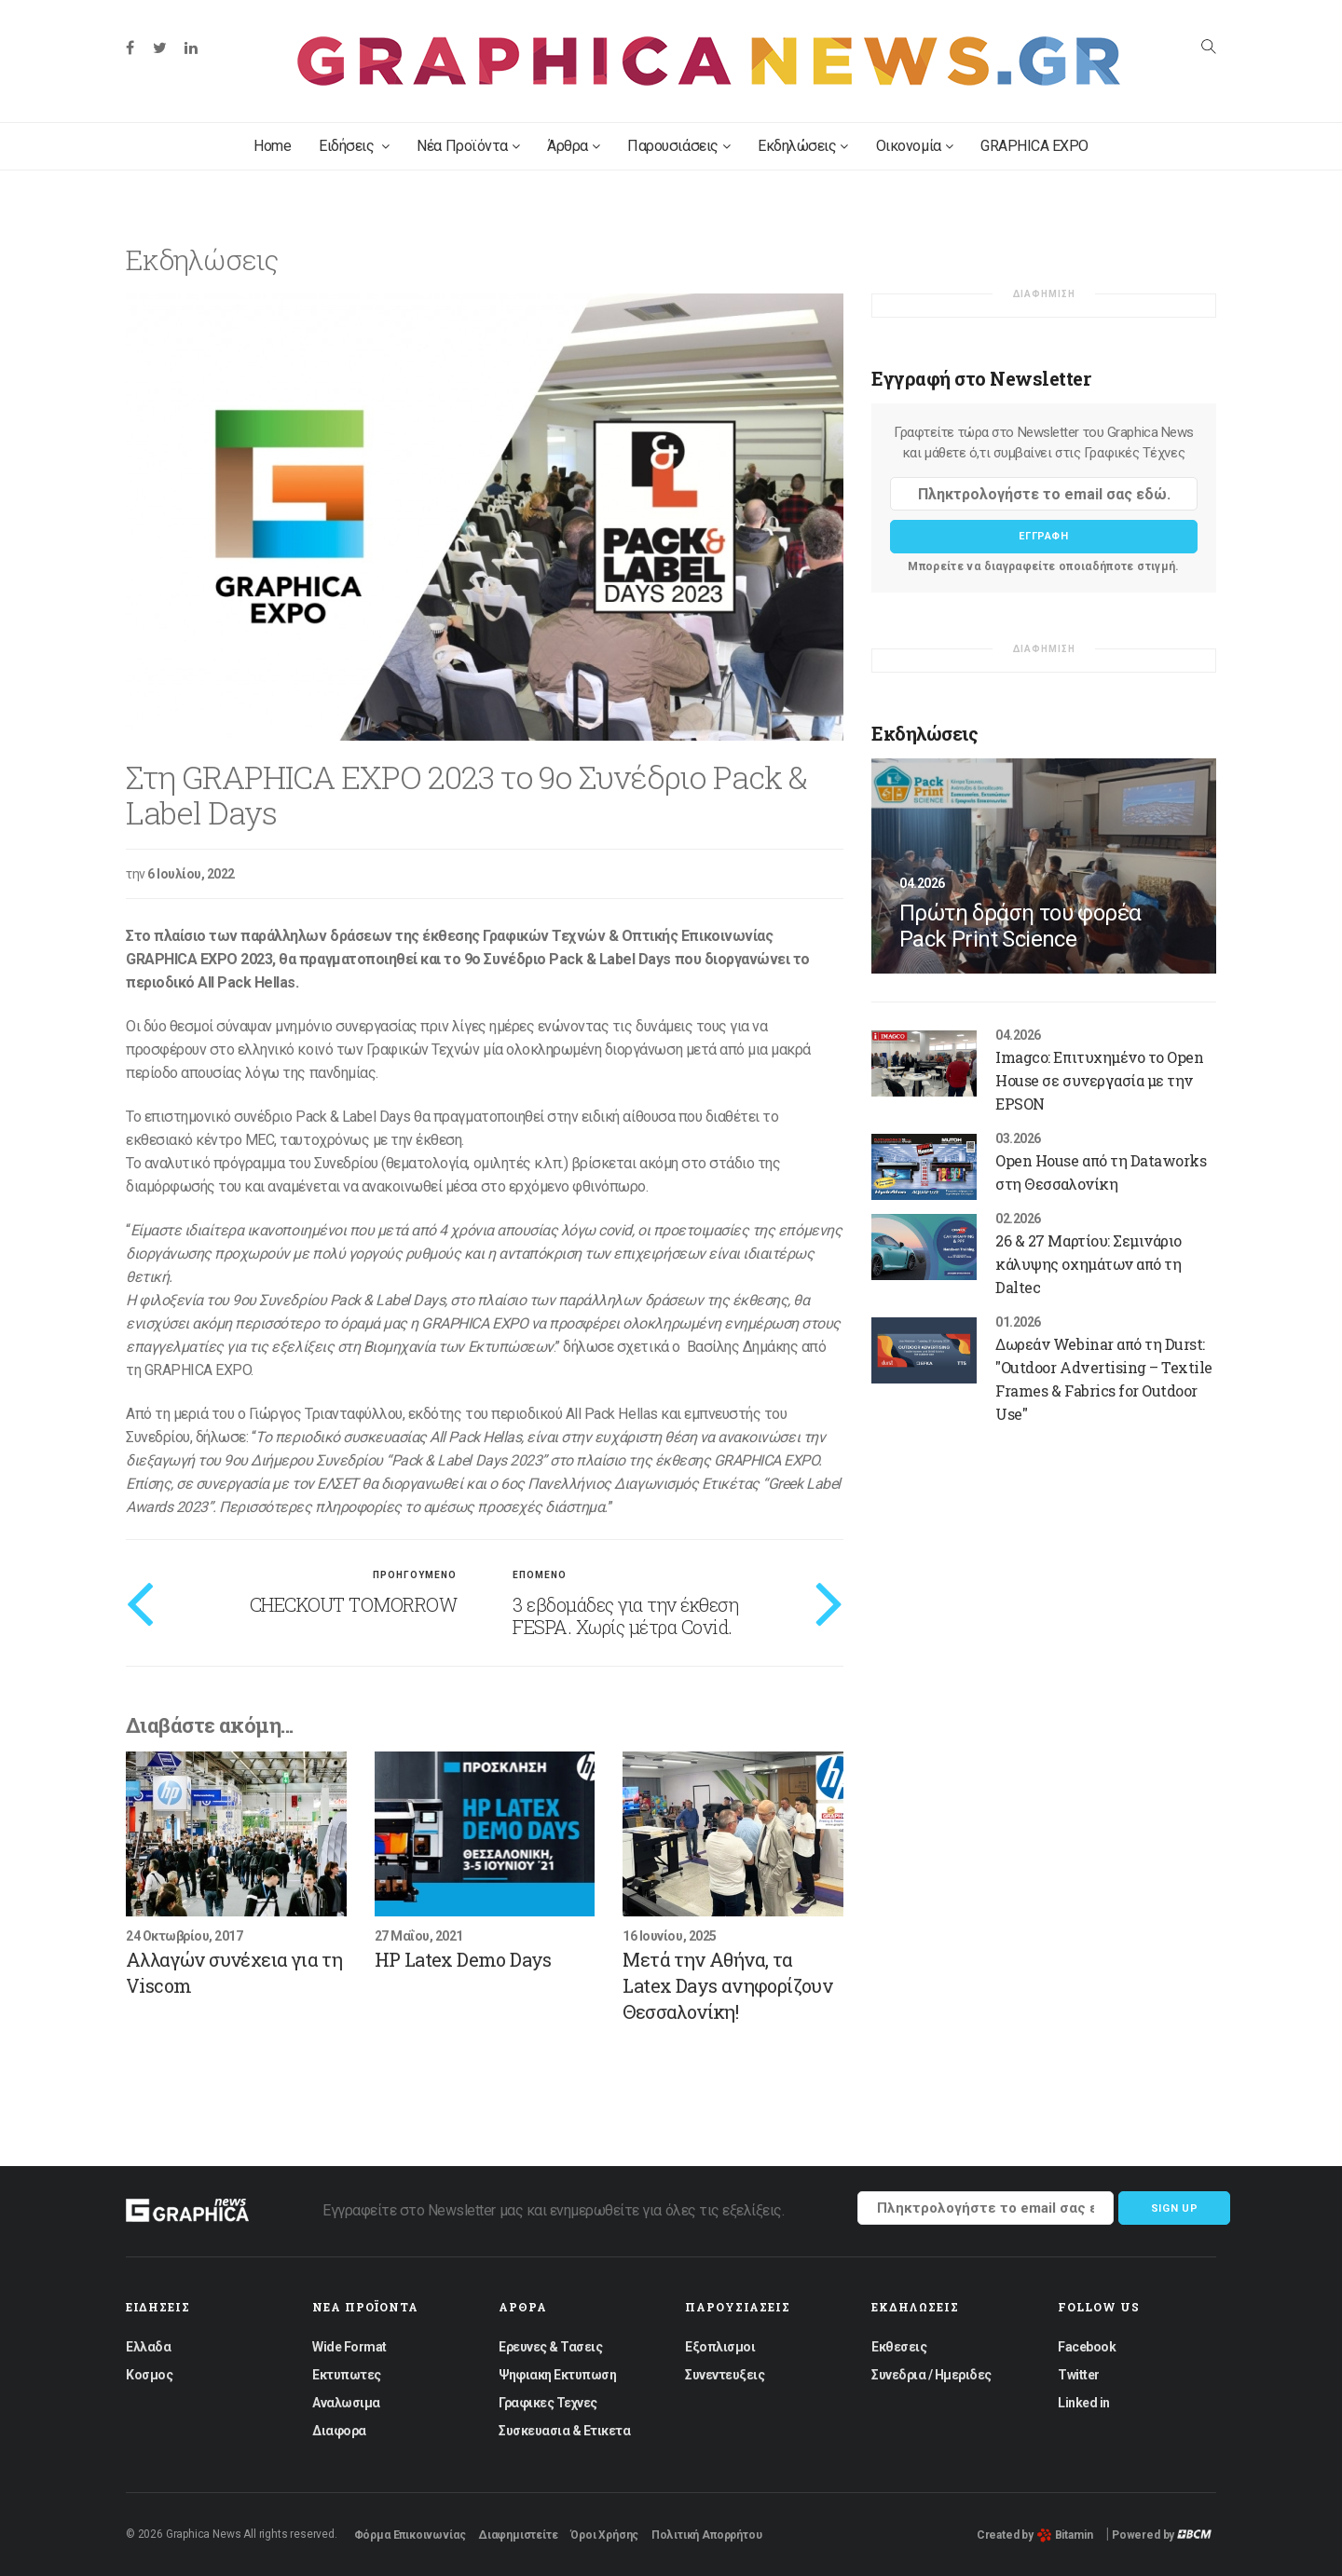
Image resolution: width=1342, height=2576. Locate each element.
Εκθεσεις (898, 2346)
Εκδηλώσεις (803, 146)
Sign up (1174, 2208)
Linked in (1084, 2402)
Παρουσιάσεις (678, 146)
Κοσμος (149, 2374)
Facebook (1087, 2346)
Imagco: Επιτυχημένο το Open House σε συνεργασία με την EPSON (1099, 1080)
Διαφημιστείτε (518, 2535)
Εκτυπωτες (346, 2374)
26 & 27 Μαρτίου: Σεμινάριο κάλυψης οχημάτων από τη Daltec (1088, 1264)
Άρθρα (573, 146)
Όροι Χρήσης (604, 2535)
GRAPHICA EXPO (1034, 146)
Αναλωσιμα (346, 2402)
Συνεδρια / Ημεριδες (931, 2374)
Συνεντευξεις (724, 2374)
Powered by (1162, 2535)
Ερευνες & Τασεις (550, 2346)
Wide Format (349, 2346)
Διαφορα (339, 2430)
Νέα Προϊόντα (468, 146)
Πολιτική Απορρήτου (706, 2535)
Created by (1035, 2535)
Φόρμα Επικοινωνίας (410, 2535)
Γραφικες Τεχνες (548, 2402)
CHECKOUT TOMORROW (354, 1604)
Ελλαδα (148, 2346)
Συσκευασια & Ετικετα (564, 2430)
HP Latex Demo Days (463, 1959)
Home (272, 146)
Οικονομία (914, 146)
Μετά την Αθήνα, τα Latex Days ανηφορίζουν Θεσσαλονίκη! (727, 1985)
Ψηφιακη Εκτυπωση (557, 2374)
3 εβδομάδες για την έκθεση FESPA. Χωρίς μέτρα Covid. (625, 1615)
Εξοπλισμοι (720, 2346)
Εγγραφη (1044, 536)
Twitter (1079, 2374)
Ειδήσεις (354, 146)
